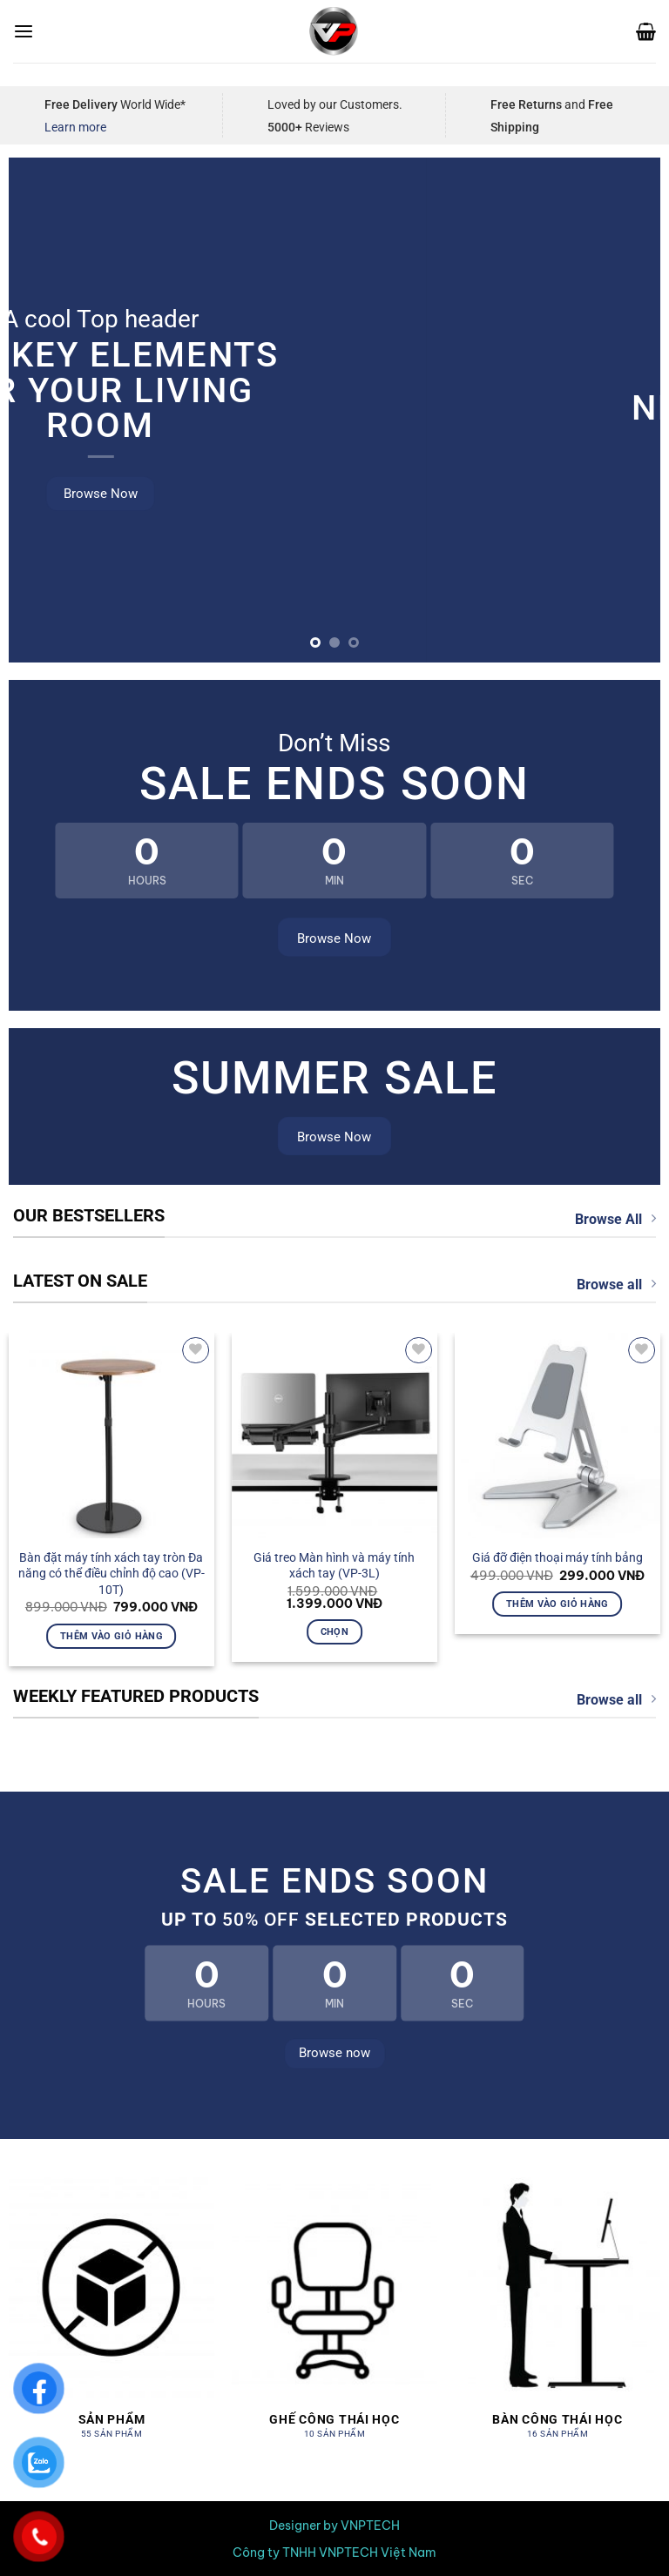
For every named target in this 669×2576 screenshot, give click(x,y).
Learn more (75, 127)
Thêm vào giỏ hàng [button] (111, 1636)
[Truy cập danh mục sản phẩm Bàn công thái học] (557, 2317)
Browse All (615, 1218)
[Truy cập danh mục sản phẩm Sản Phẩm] (111, 2317)
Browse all (616, 1284)
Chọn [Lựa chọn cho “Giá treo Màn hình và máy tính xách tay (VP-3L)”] (334, 1631)
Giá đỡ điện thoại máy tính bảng (557, 1557)
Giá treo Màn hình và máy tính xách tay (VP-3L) (334, 1565)
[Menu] (23, 31)
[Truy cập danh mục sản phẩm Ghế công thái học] (334, 2317)
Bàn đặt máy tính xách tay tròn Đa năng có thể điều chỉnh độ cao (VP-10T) (111, 1573)
